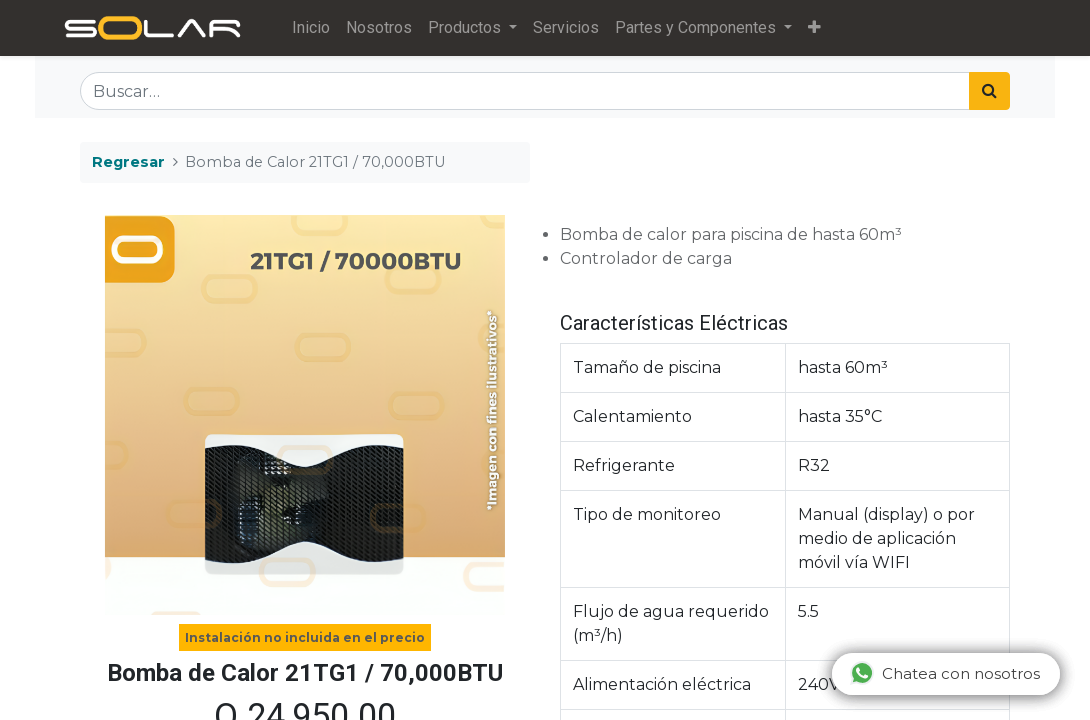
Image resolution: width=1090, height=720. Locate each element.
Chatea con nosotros (945, 673)
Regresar (128, 162)
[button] (817, 28)
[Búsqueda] (989, 91)
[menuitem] (314, 28)
